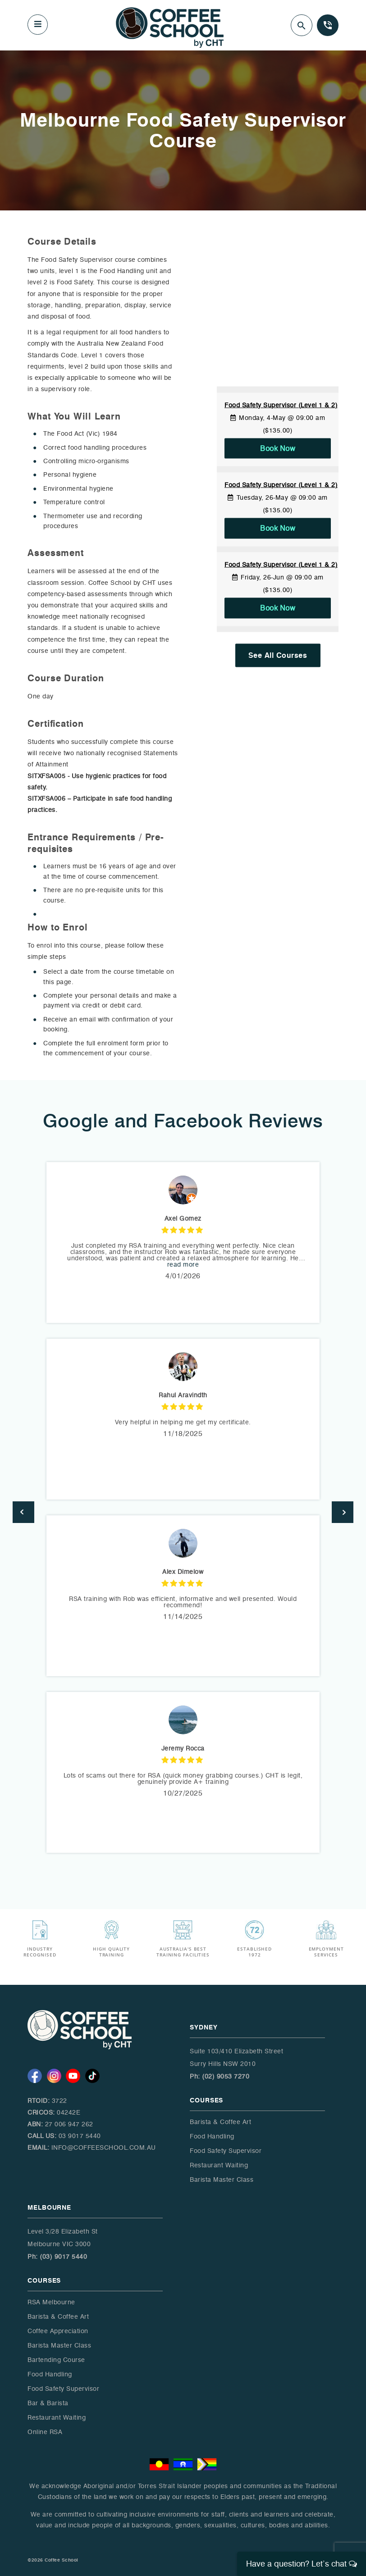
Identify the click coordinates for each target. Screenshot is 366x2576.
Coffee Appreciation (57, 2331)
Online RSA (44, 2432)
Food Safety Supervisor (225, 2151)
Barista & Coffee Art (220, 2122)
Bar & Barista (48, 2403)
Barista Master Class (221, 2180)
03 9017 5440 (80, 2136)
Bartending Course (56, 2360)
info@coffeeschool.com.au (103, 2148)
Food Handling (212, 2136)
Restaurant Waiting (219, 2165)
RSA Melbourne (51, 2302)
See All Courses (277, 655)
